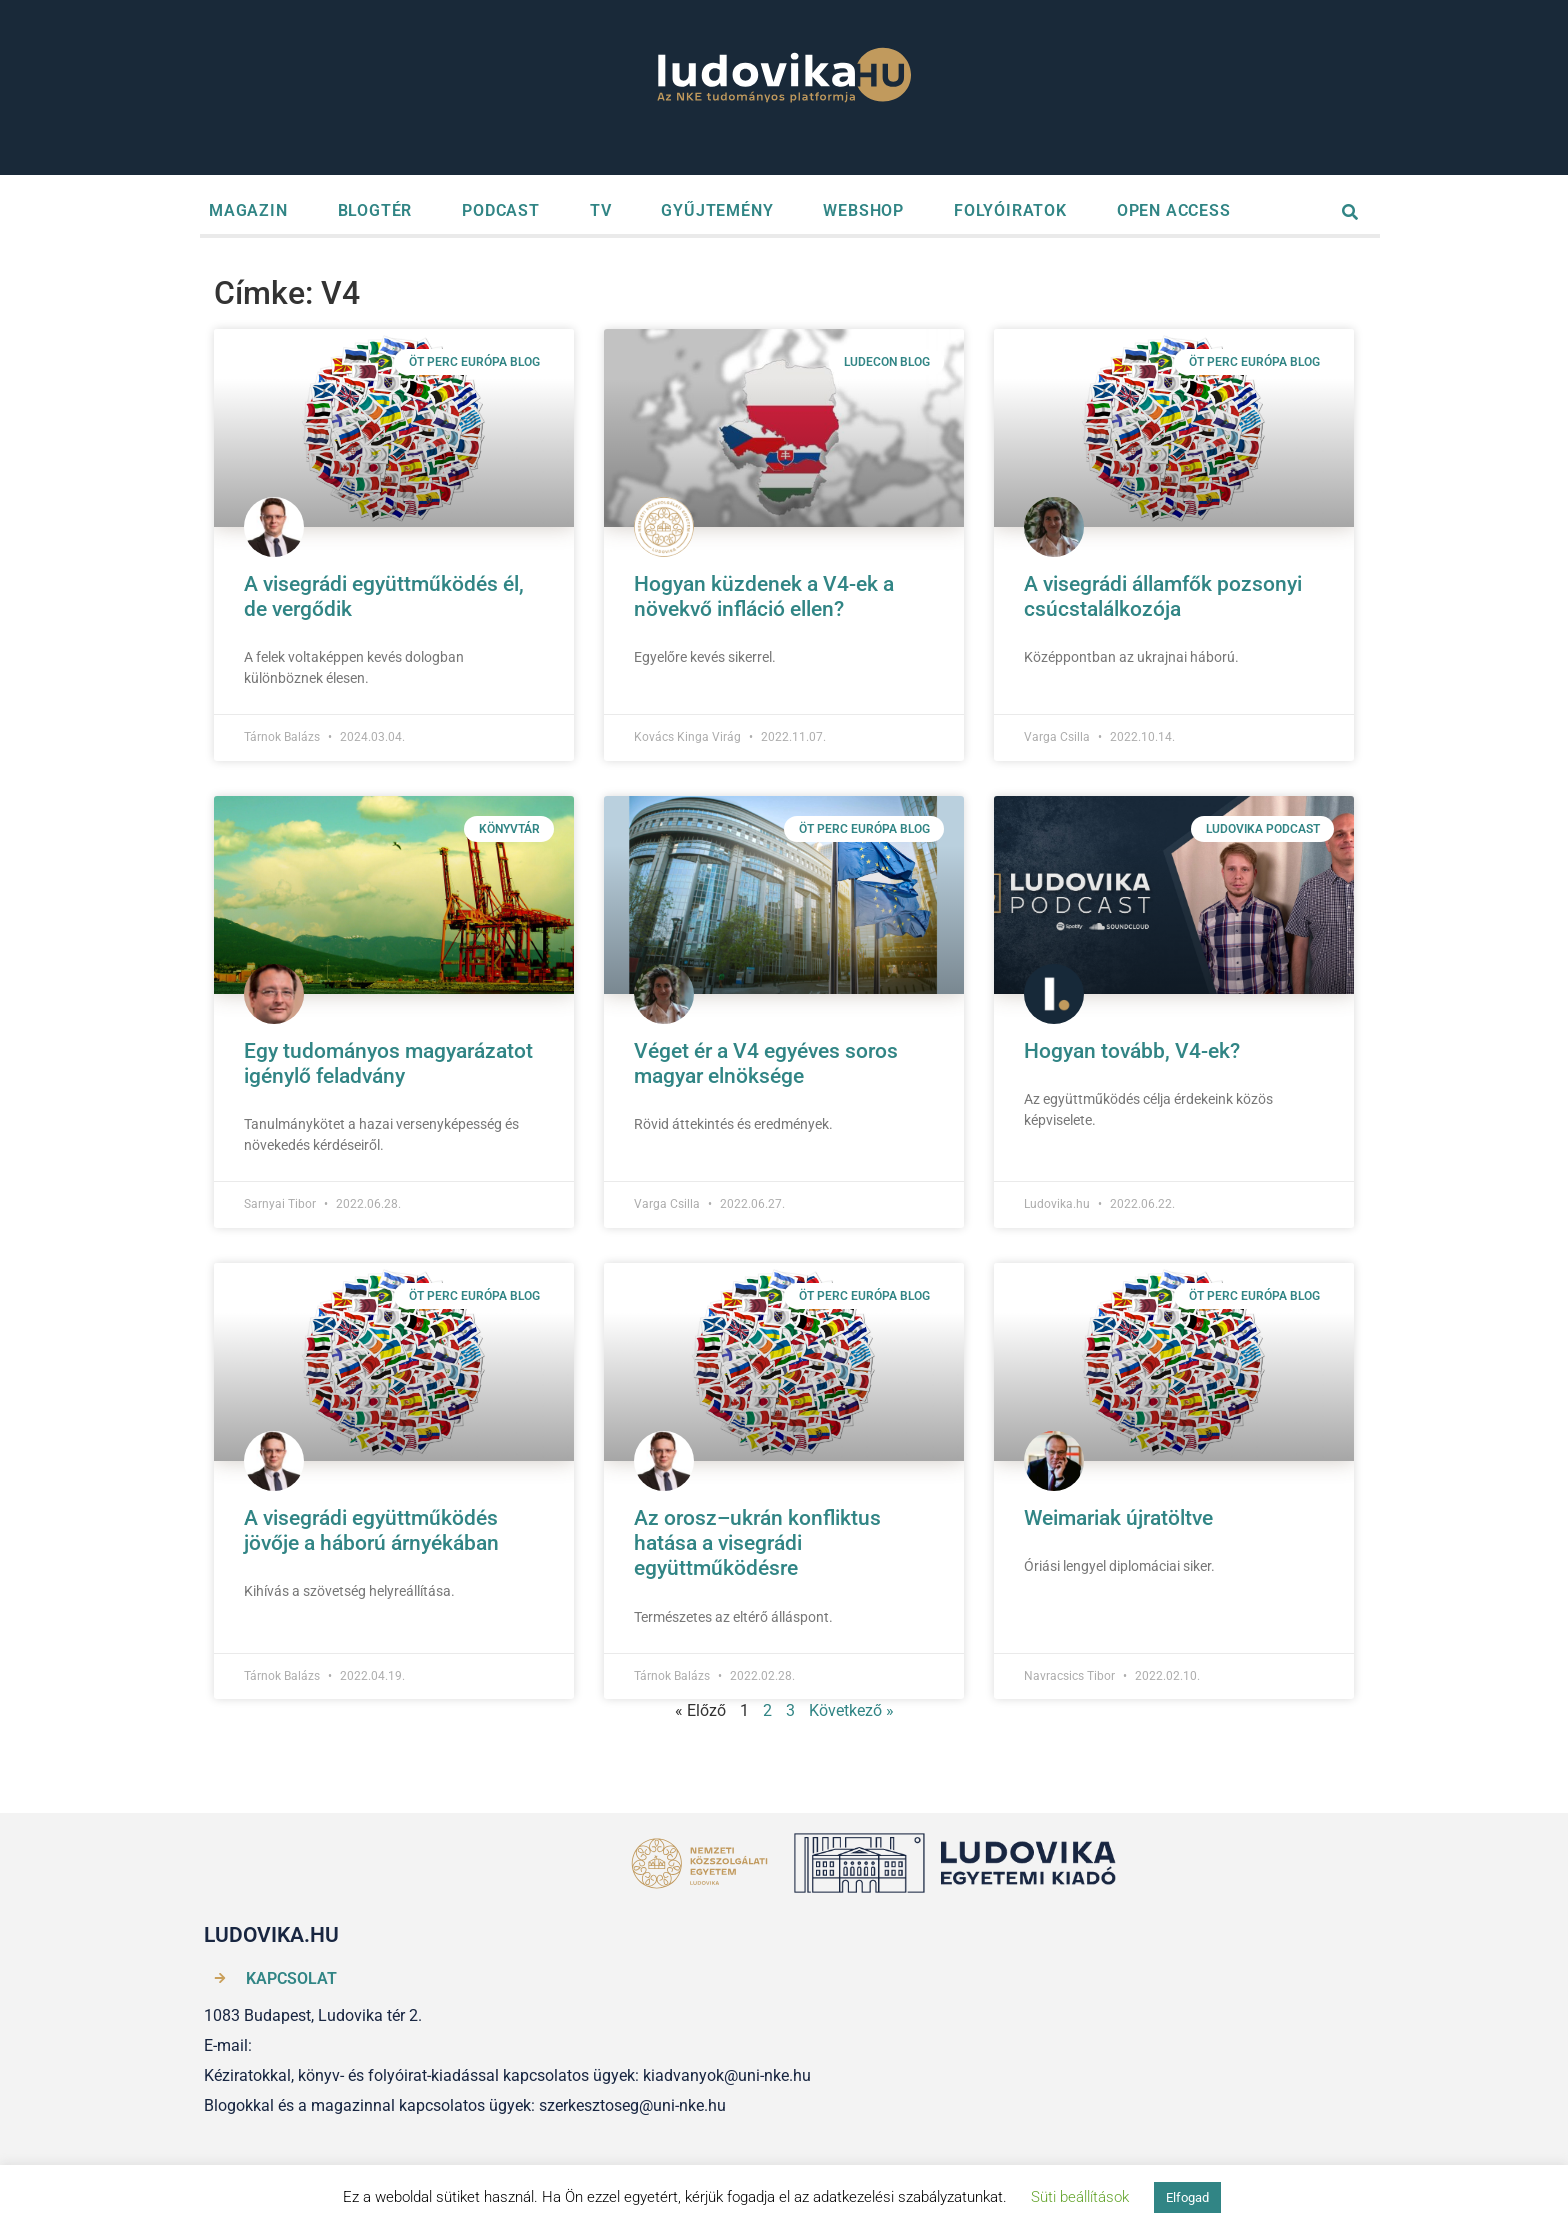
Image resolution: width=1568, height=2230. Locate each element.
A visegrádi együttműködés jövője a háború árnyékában (371, 1530)
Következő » (851, 1710)
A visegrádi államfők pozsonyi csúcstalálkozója (1163, 596)
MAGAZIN (248, 210)
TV (601, 210)
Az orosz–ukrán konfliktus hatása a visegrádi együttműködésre (757, 1543)
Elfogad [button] (1187, 2197)
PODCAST (501, 210)
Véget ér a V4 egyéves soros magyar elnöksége (766, 1063)
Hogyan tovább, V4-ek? (1132, 1051)
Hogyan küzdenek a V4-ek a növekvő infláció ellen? (764, 596)
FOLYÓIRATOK (1010, 210)
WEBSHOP (863, 210)
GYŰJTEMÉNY (717, 210)
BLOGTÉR (375, 210)
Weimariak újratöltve (1118, 1518)
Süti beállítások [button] (1080, 2197)
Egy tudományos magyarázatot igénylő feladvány (388, 1063)
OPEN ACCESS (1174, 210)
